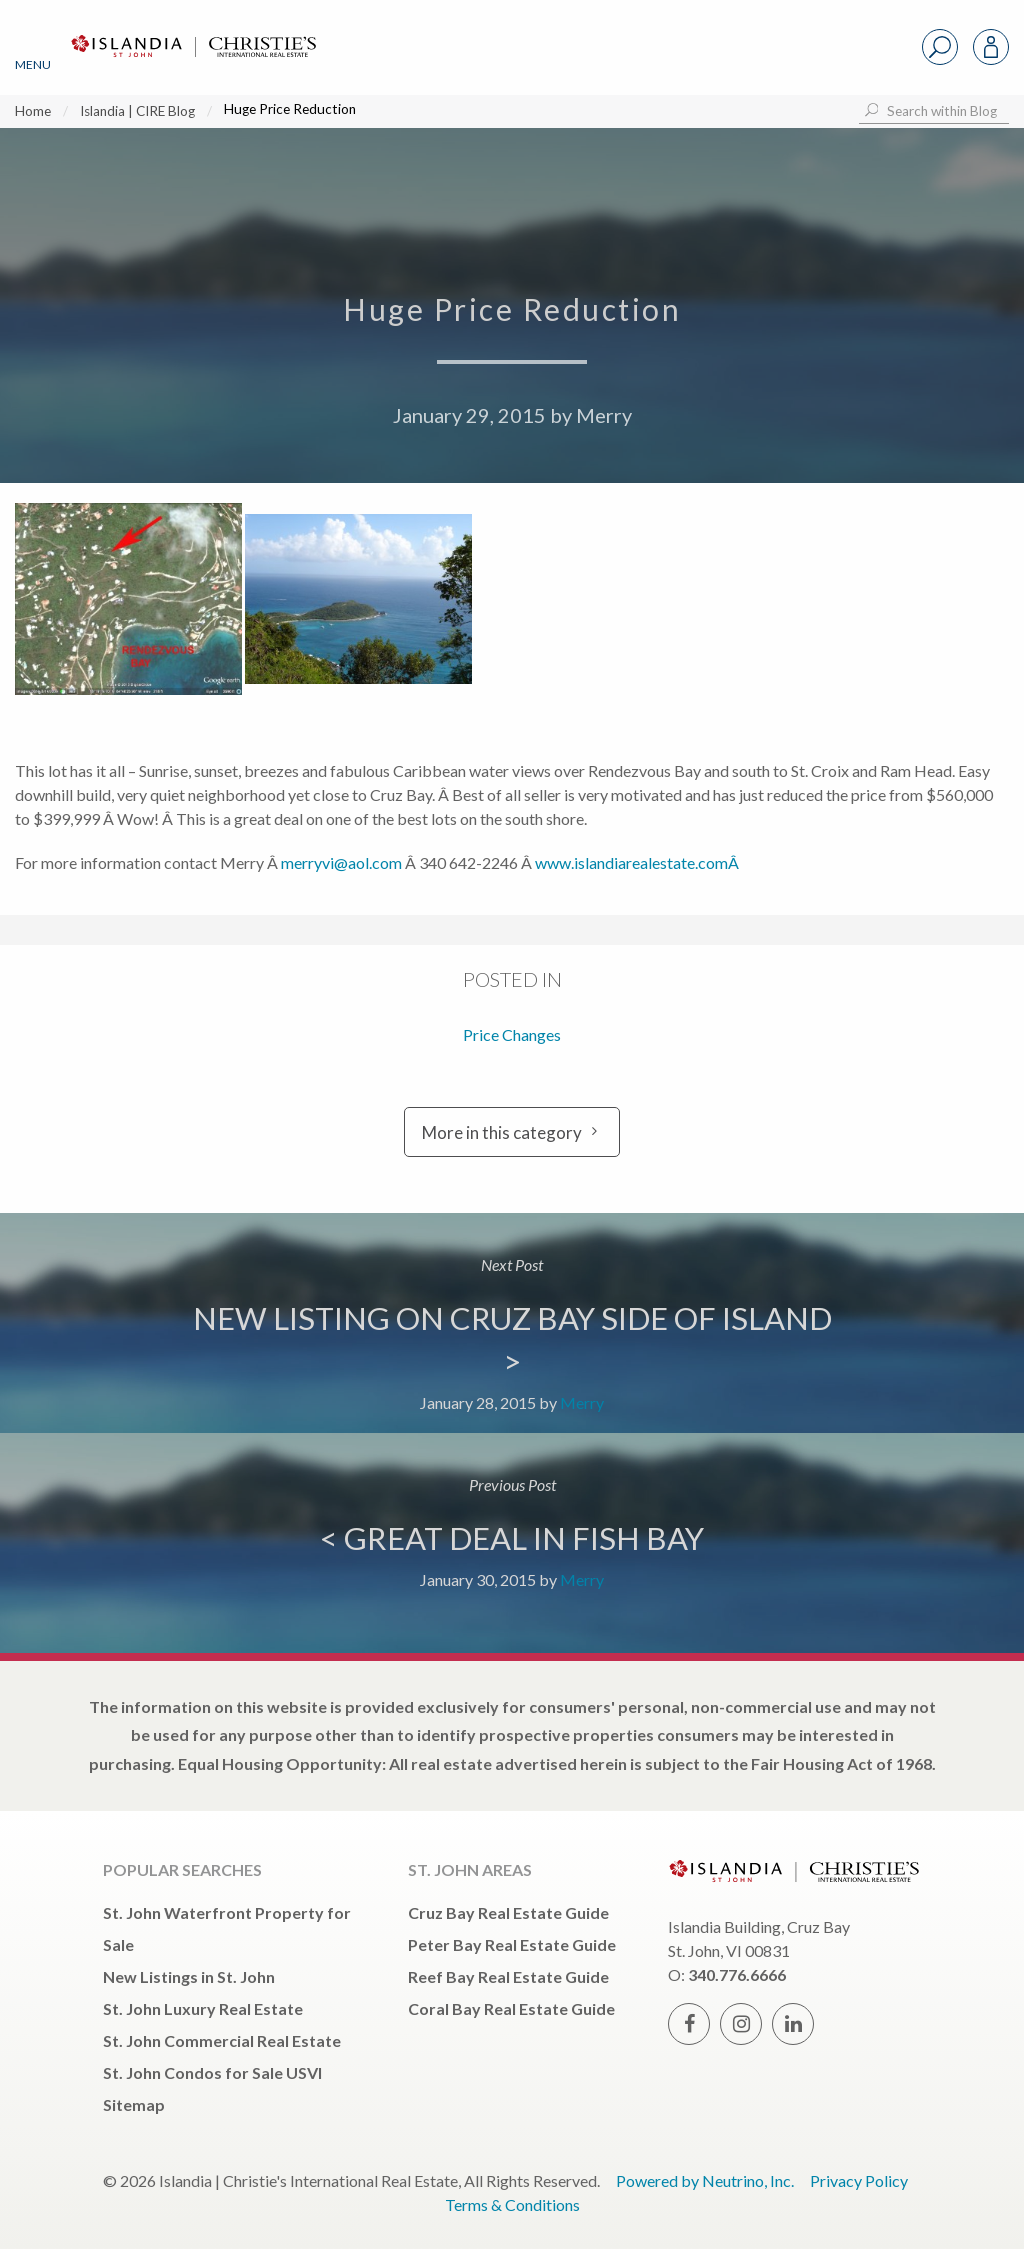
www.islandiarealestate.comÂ (638, 862)
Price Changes (512, 1034)
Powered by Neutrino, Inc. (705, 2180)
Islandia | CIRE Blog (137, 111)
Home (33, 111)
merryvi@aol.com (341, 862)
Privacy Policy (859, 2180)
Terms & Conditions (512, 2204)
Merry (604, 415)
